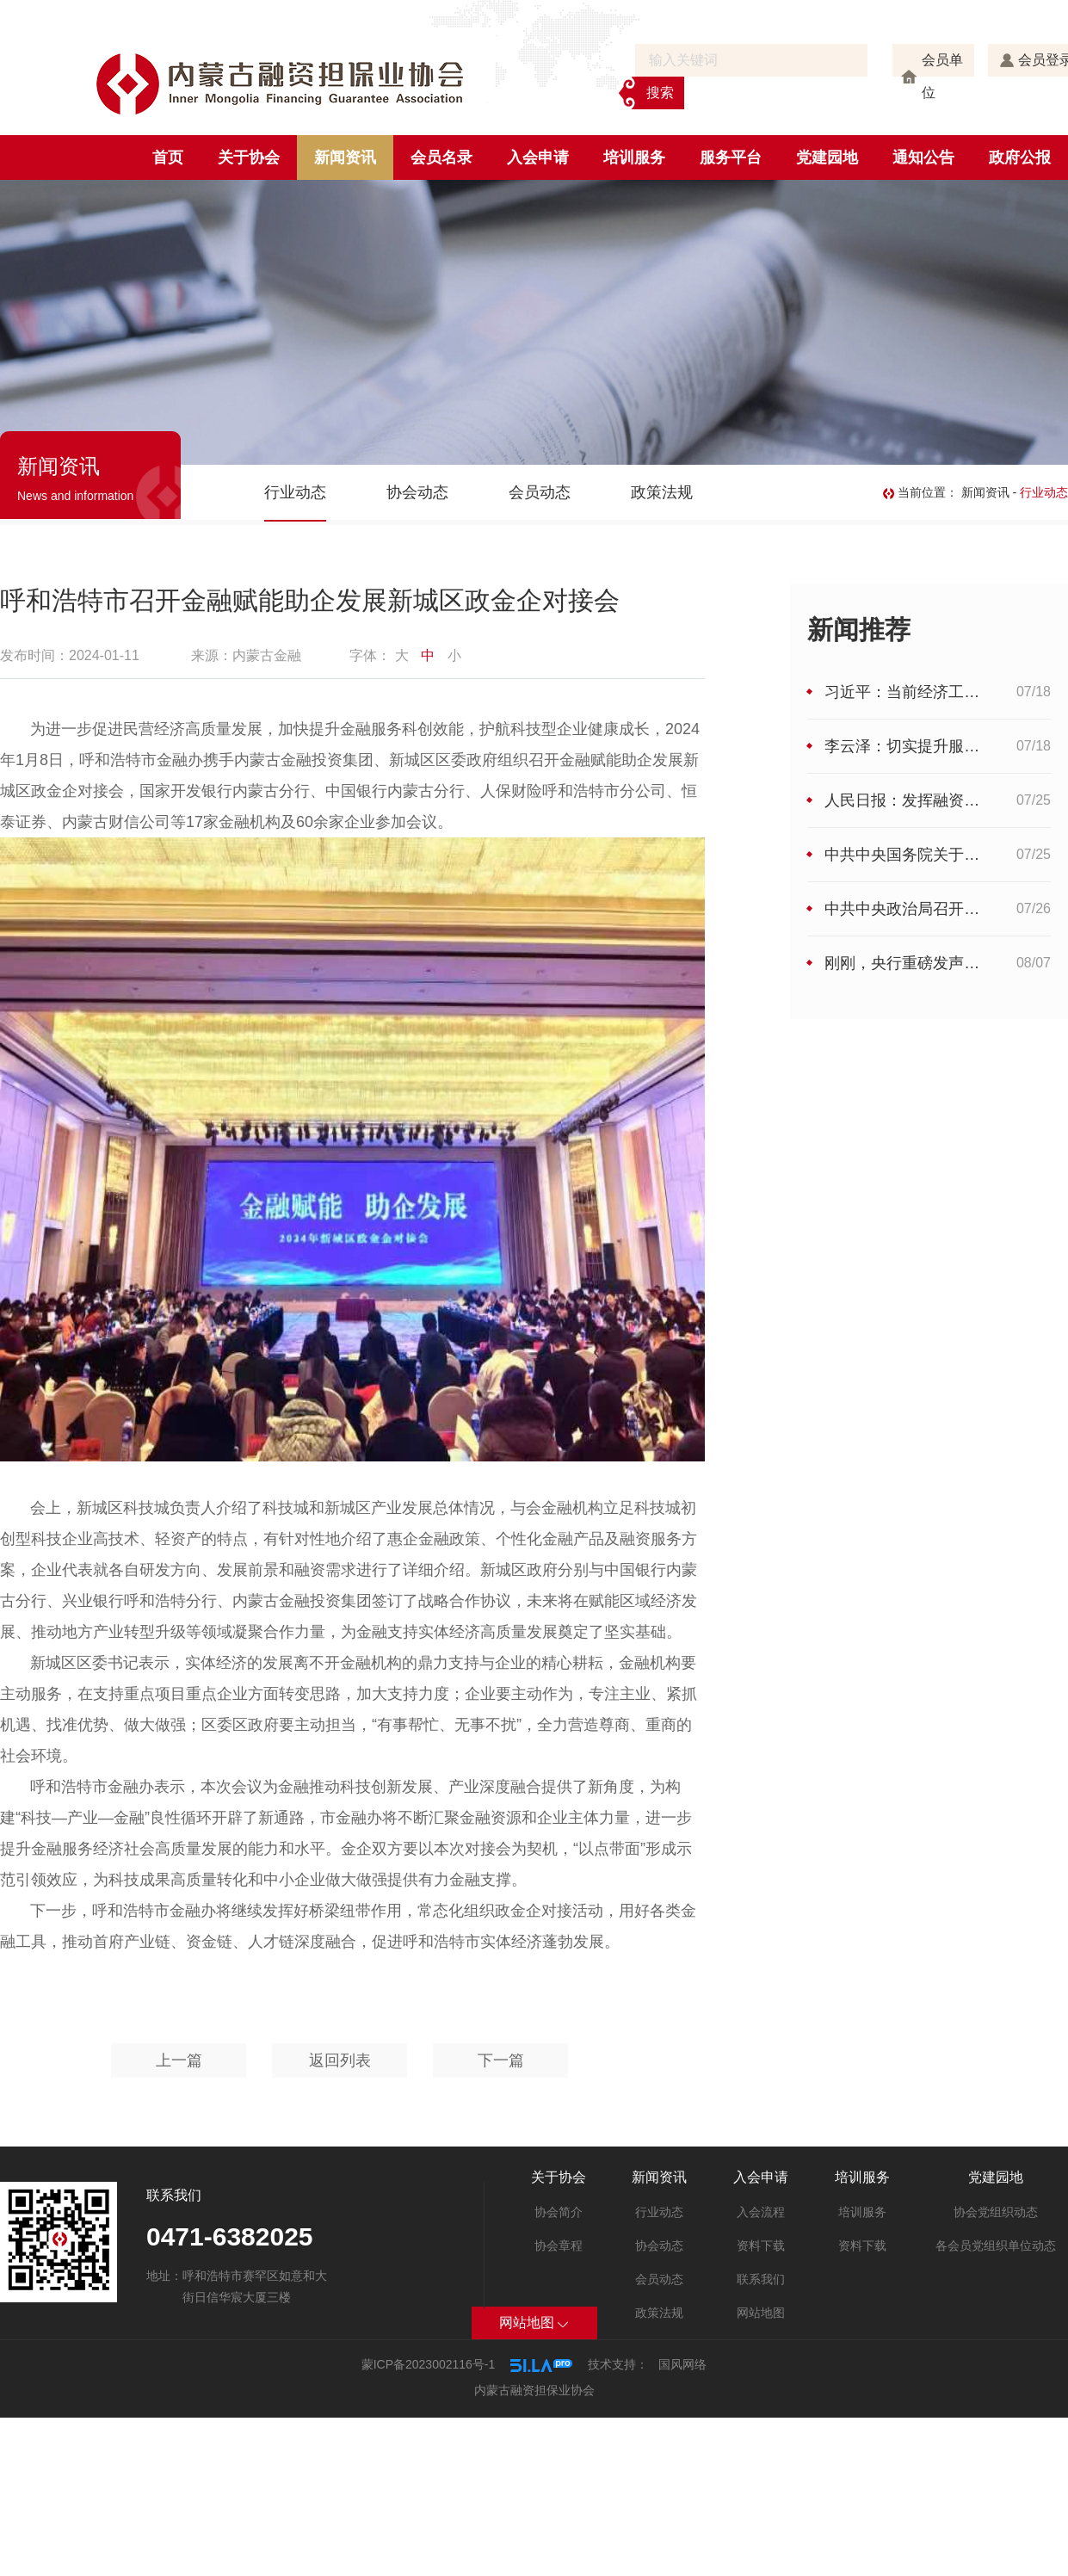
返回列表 (340, 2060)
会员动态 (540, 492)
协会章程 (558, 2245)
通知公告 (923, 157)
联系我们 (761, 2279)
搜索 (660, 92)
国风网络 (682, 2364)
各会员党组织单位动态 (995, 2245)
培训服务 (634, 157)
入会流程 (761, 2212)
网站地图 (761, 2313)
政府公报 (1020, 157)
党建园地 (827, 157)
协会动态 (417, 492)
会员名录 (441, 157)
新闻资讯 (345, 157)
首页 (167, 157)
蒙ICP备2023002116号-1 (428, 2364)
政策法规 (662, 492)
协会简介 (558, 2212)
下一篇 (501, 2060)
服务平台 (731, 157)
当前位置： (922, 492)
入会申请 (538, 157)
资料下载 (761, 2245)
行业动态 (295, 492)
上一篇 (179, 2060)
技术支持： (618, 2364)
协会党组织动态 (996, 2212)
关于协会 (249, 157)
